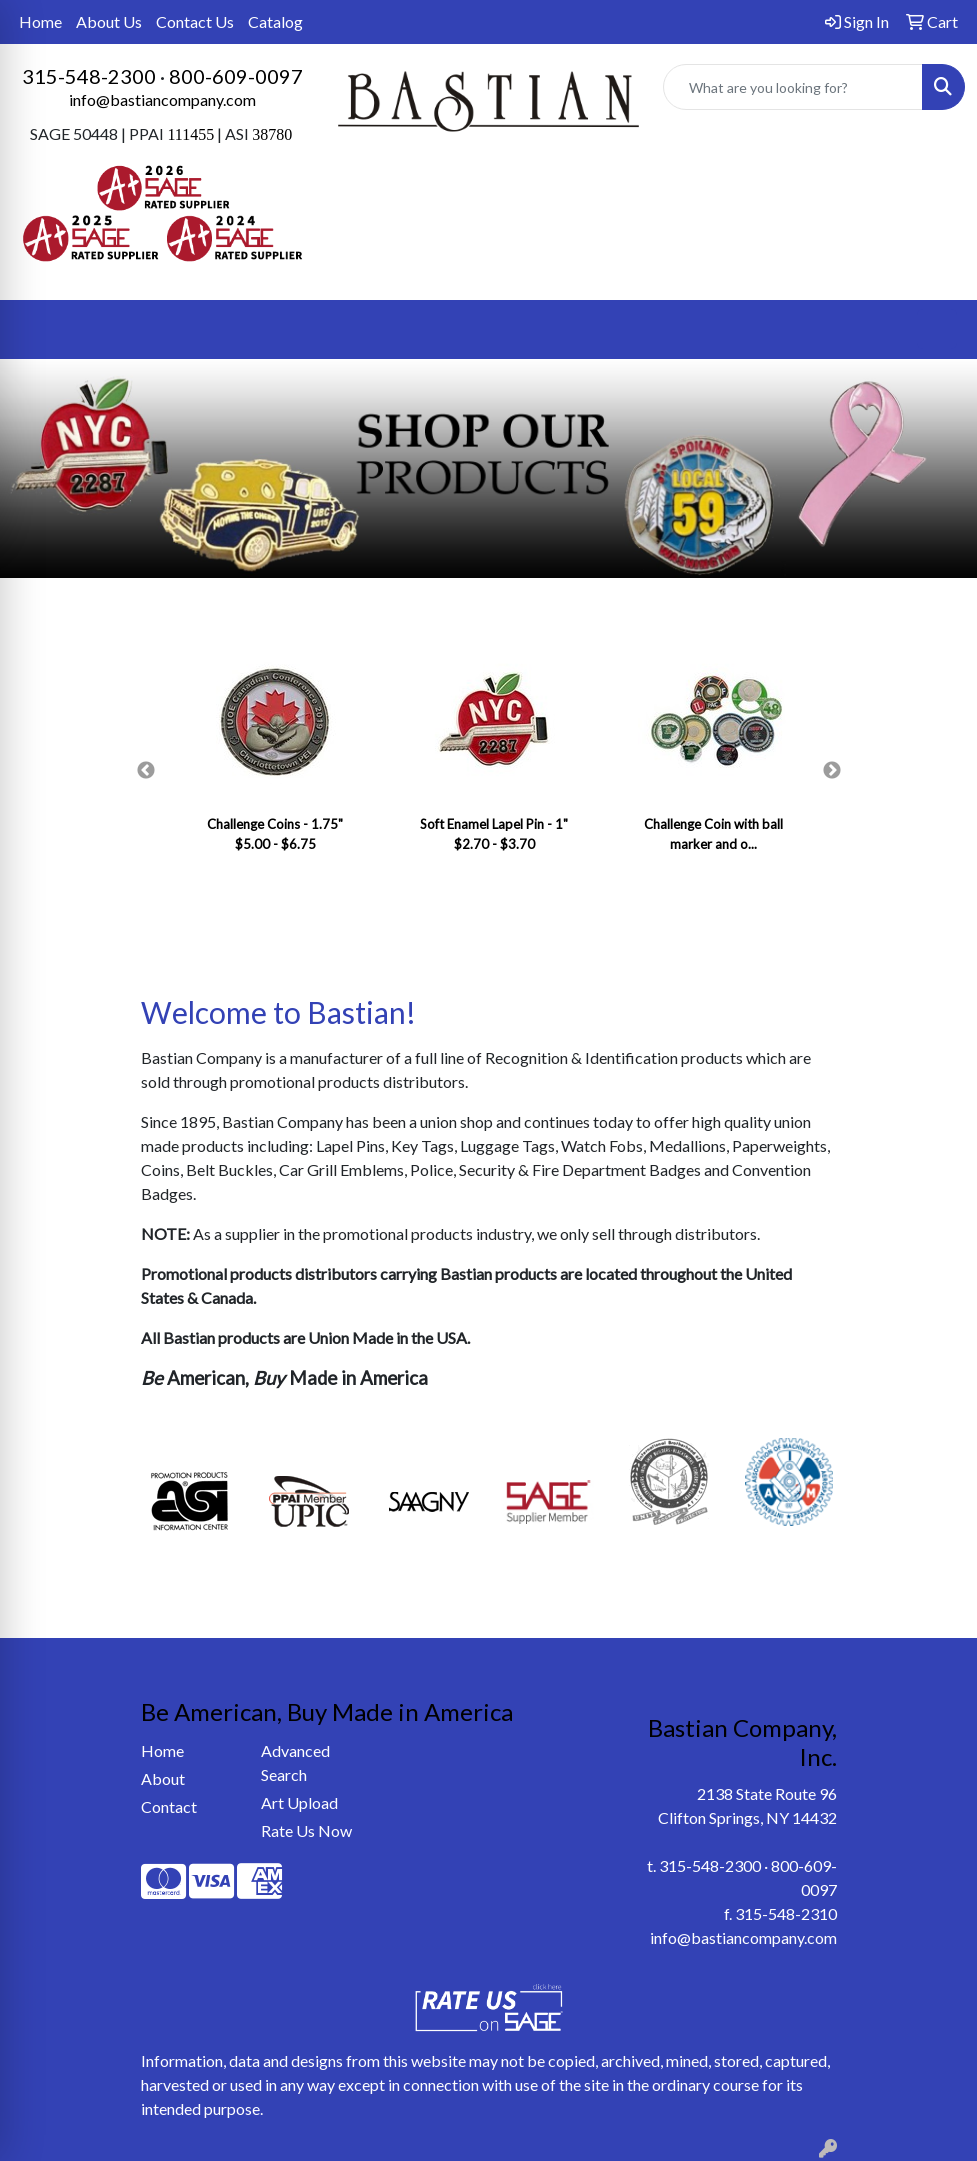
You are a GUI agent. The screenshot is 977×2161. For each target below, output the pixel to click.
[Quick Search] (793, 87)
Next (832, 771)
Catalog (275, 21)
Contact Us (195, 21)
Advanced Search (295, 1762)
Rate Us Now (306, 1830)
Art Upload (299, 1802)
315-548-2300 (89, 76)
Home (40, 21)
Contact (169, 1806)
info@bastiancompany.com (162, 99)
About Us (109, 21)
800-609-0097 (236, 76)
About (163, 1778)
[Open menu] (937, 329)
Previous (146, 771)
